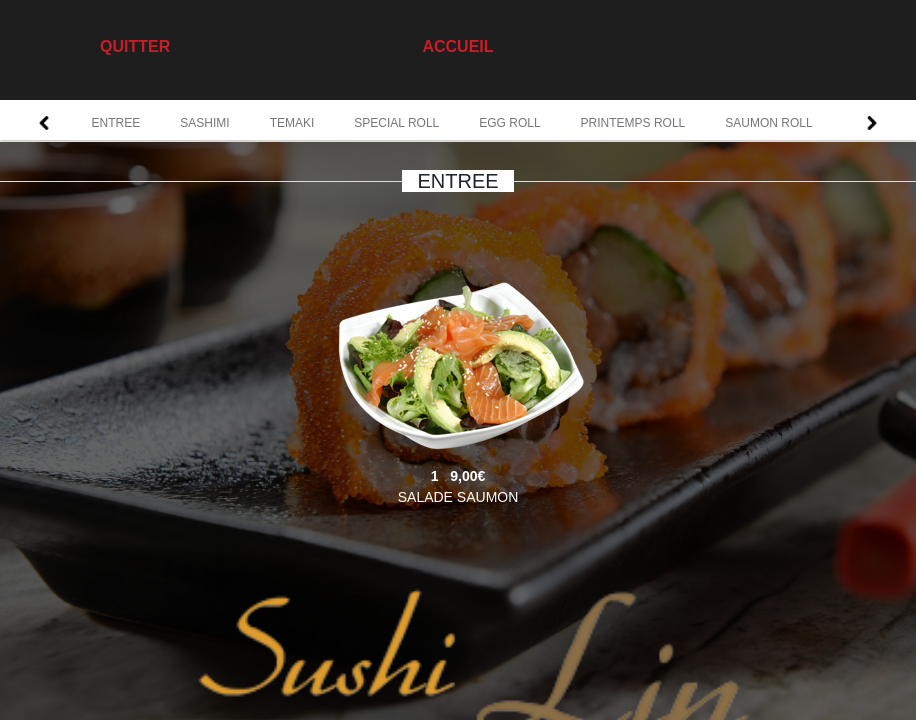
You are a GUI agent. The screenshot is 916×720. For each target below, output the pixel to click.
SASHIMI (204, 123)
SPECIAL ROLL (396, 123)
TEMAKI (292, 123)
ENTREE (116, 123)
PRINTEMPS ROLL (633, 123)
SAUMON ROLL (768, 123)
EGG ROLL (509, 123)
